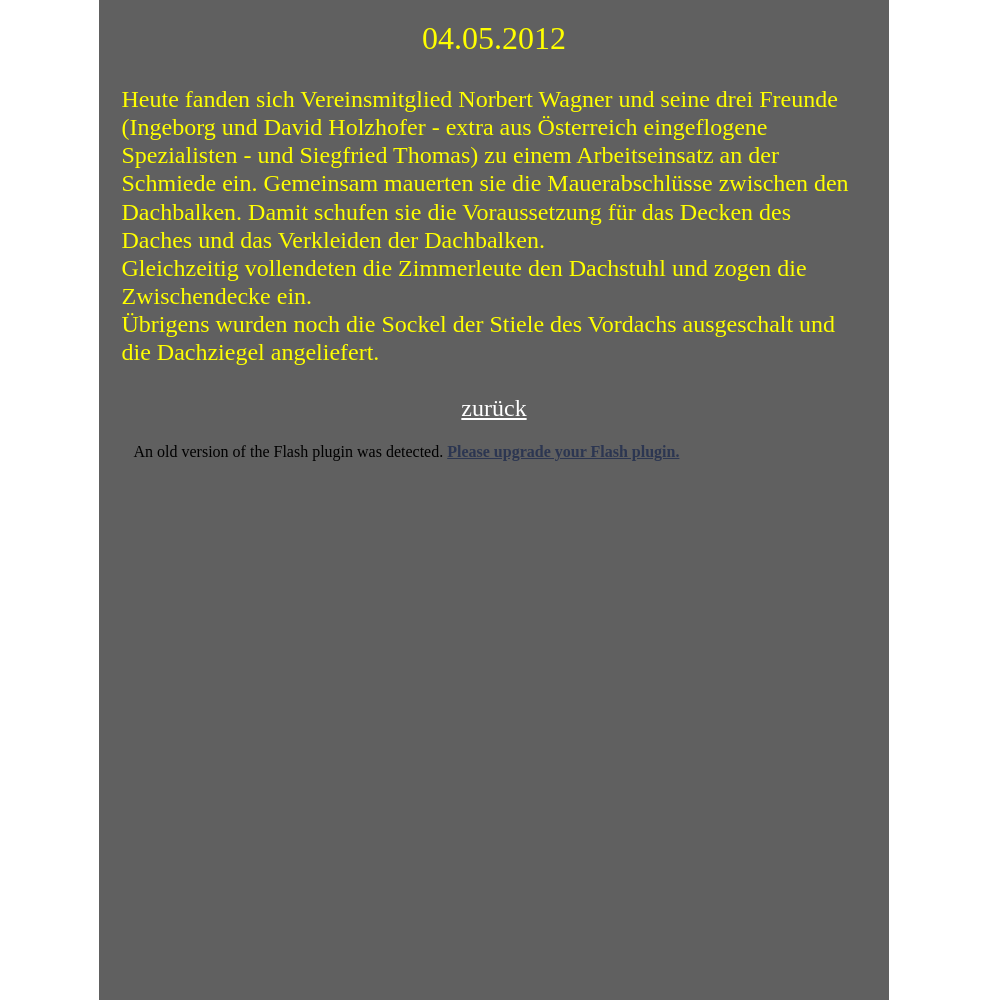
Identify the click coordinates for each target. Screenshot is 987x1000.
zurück (493, 408)
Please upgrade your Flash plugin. (563, 451)
